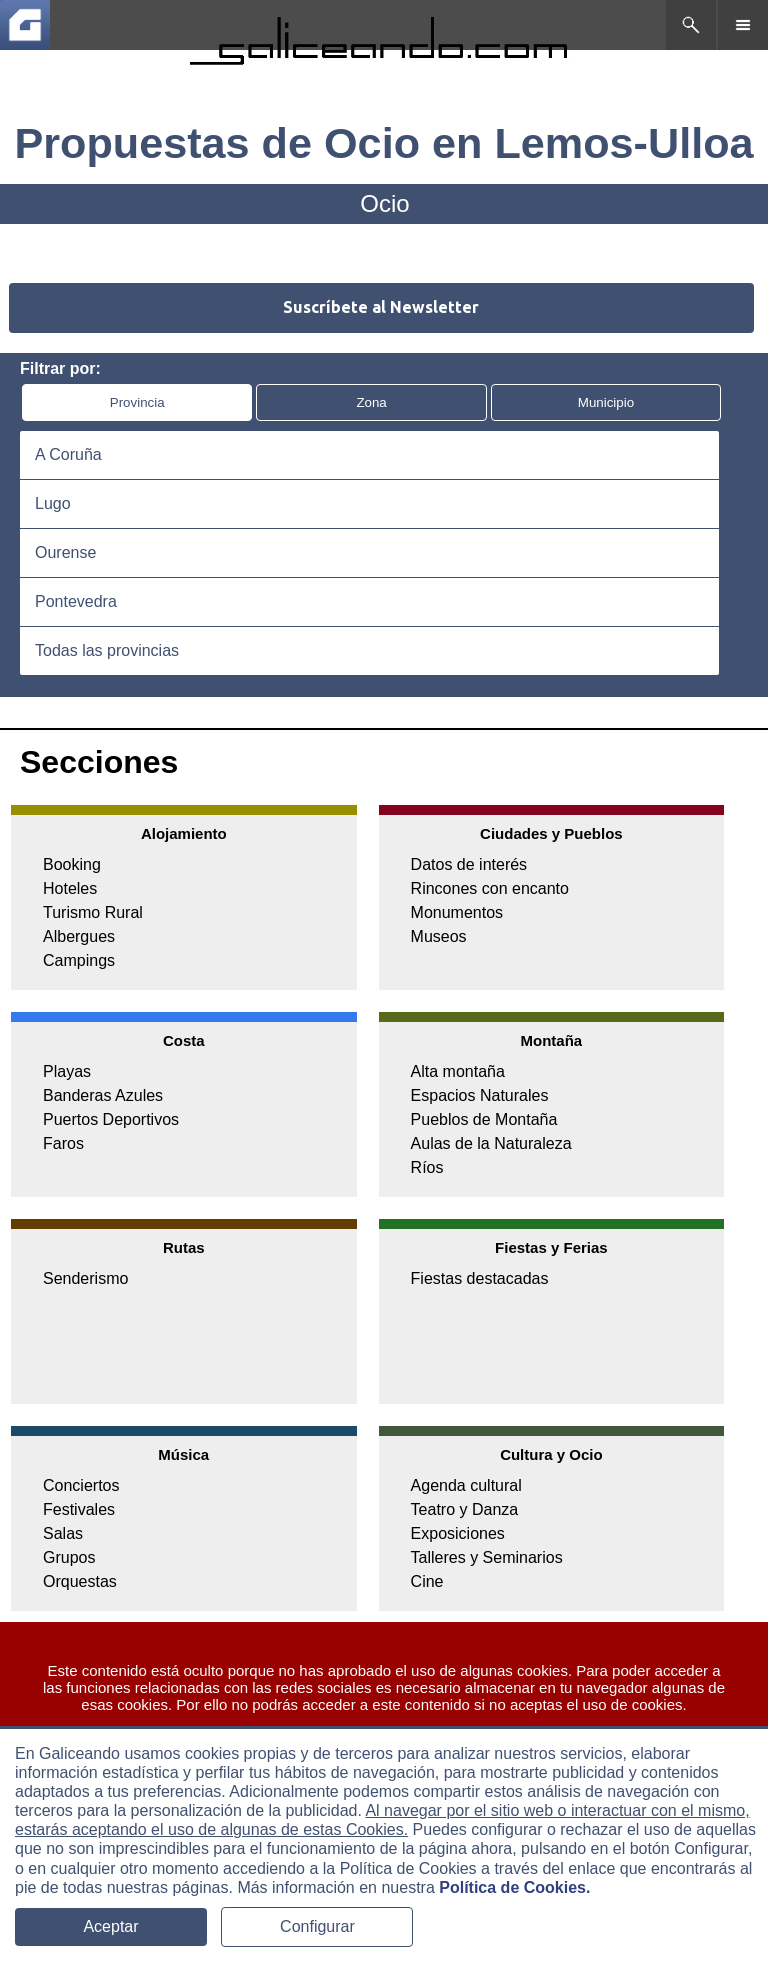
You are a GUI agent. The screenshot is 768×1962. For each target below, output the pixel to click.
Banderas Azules (103, 1095)
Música (183, 1454)
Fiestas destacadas (480, 1278)
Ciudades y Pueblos (551, 833)
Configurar (317, 1926)
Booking (72, 864)
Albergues (79, 936)
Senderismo (85, 1278)
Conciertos (81, 1485)
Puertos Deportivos (111, 1119)
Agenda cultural (466, 1485)
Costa (184, 1040)
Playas (67, 1071)
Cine (427, 1581)
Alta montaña (458, 1071)
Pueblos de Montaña (484, 1119)
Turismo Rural (93, 912)
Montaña (552, 1040)
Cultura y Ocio (551, 1454)
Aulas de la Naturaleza (491, 1143)
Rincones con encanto (490, 888)
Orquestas (80, 1581)
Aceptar (110, 1926)
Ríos (427, 1167)
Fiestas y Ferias (551, 1247)
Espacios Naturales (480, 1095)
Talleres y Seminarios (487, 1557)
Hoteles (70, 888)
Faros (63, 1143)
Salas (63, 1533)
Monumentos (457, 912)
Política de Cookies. (514, 1887)
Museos (439, 936)
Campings (79, 960)
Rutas (184, 1247)
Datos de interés (469, 864)
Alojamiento (184, 833)
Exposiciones (458, 1533)
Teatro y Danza (465, 1509)
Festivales (79, 1509)
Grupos (69, 1557)
